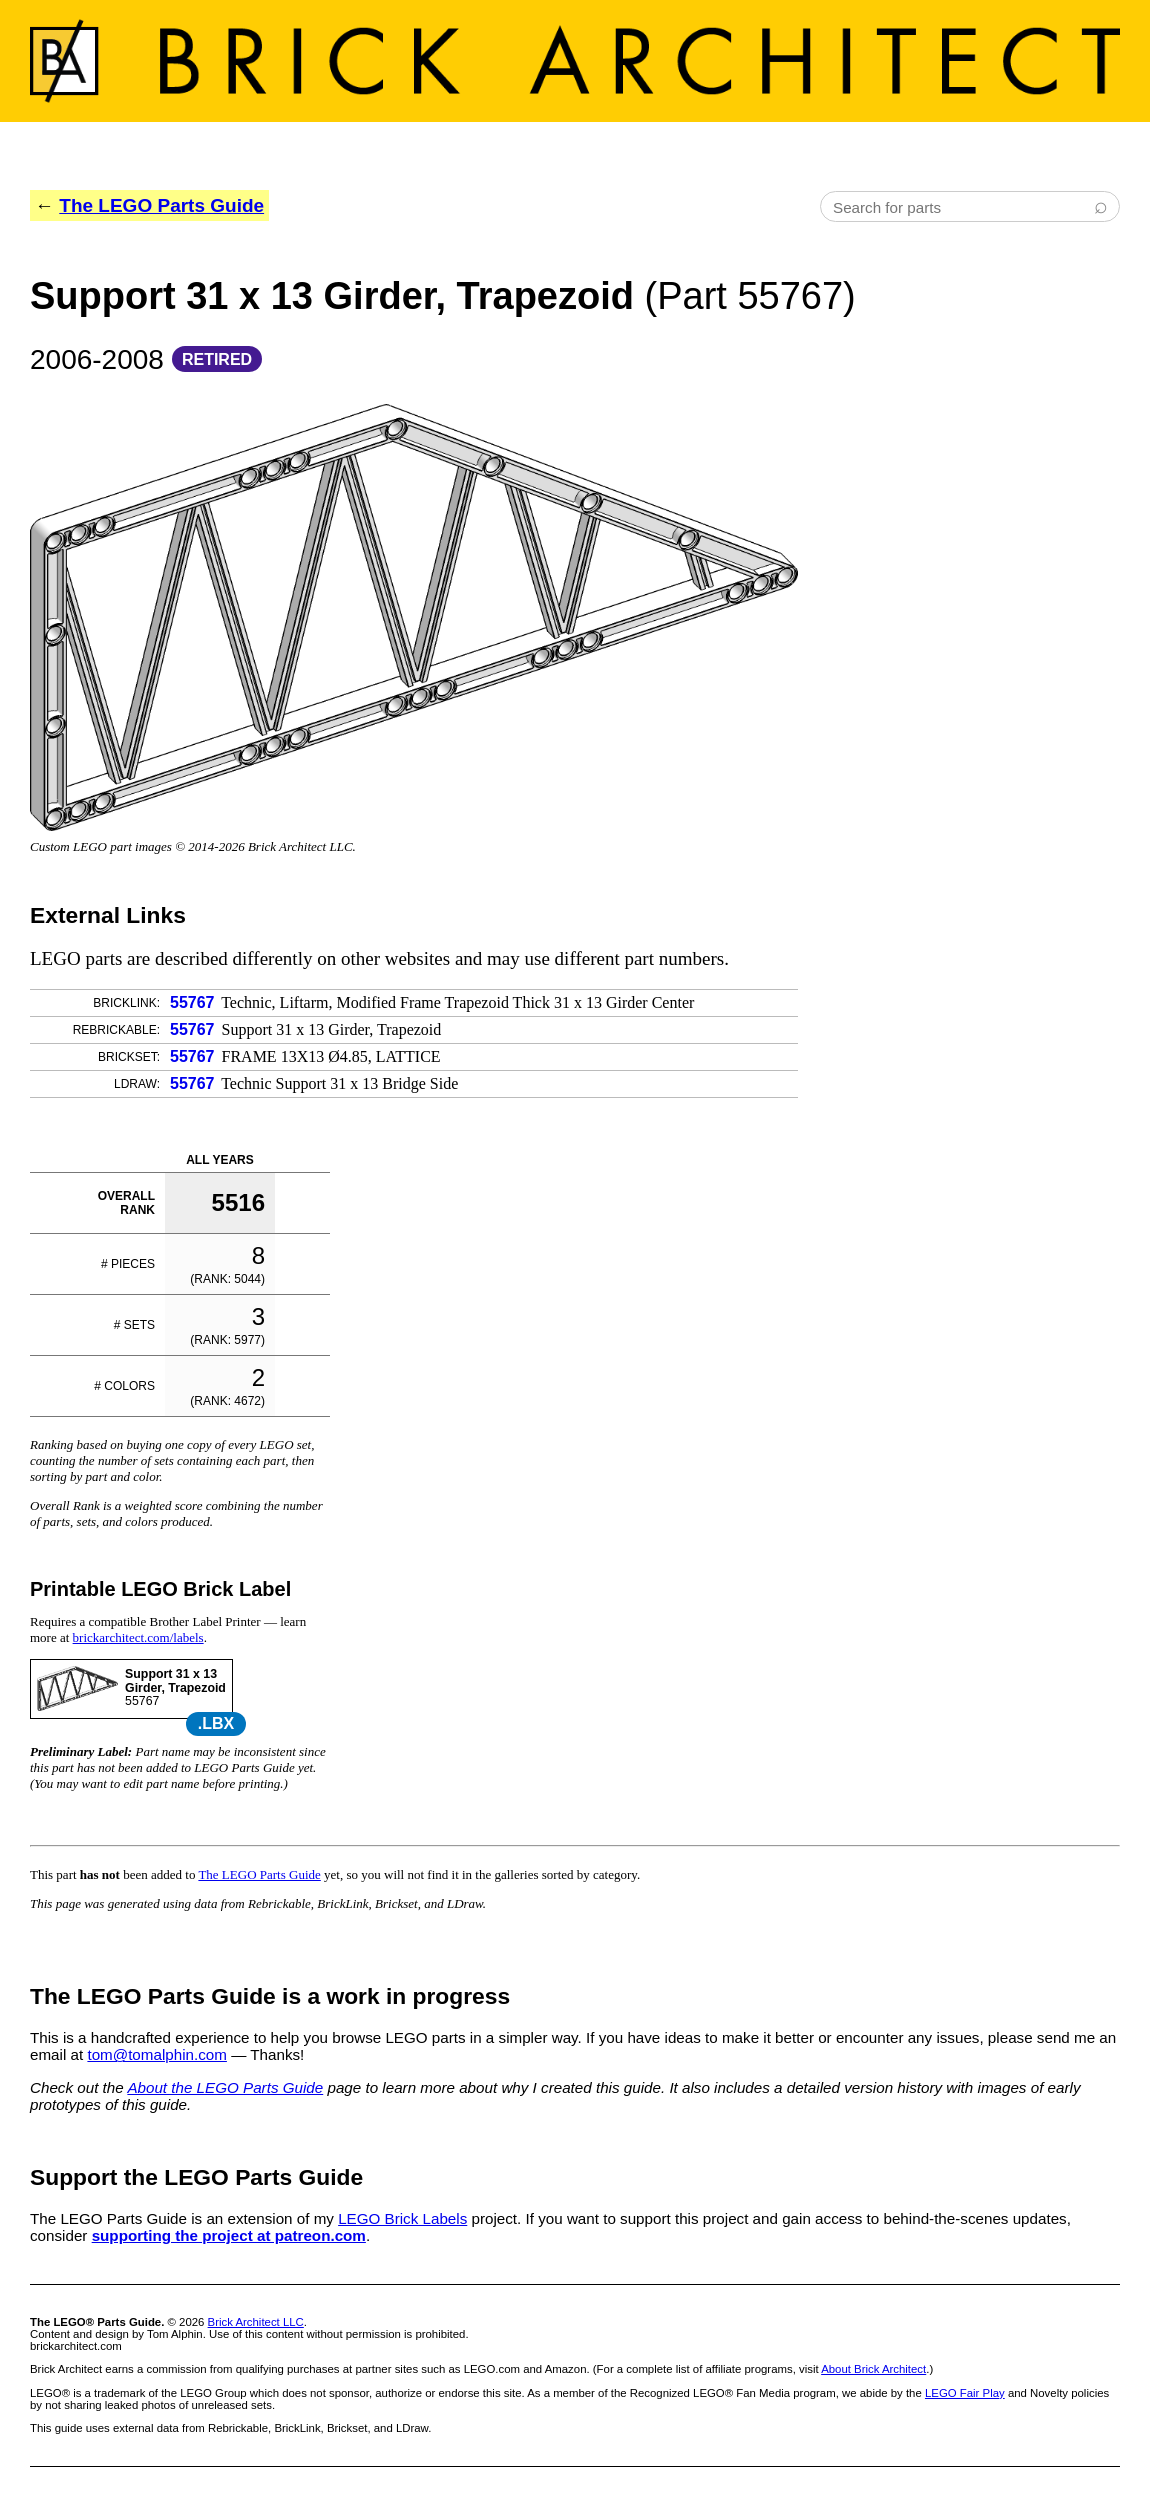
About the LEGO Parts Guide (225, 2087)
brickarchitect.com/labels (138, 1637)
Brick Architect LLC (256, 2322)
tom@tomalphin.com (157, 2054)
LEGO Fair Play (965, 2393)
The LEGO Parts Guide (161, 205)
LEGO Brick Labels (402, 2218)
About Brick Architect (873, 2369)
